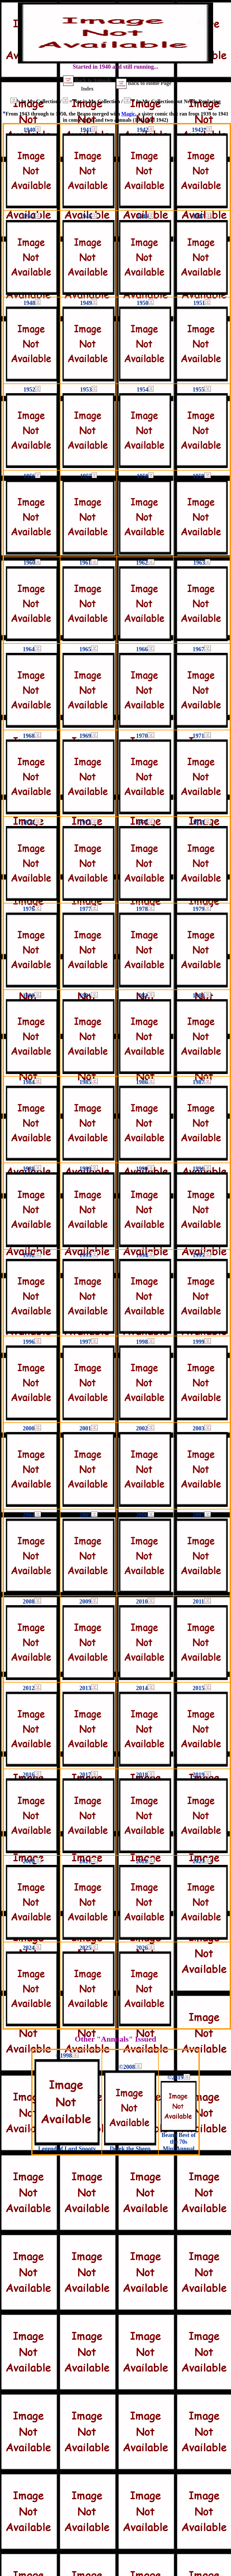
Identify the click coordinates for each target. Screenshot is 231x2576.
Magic (128, 114)
